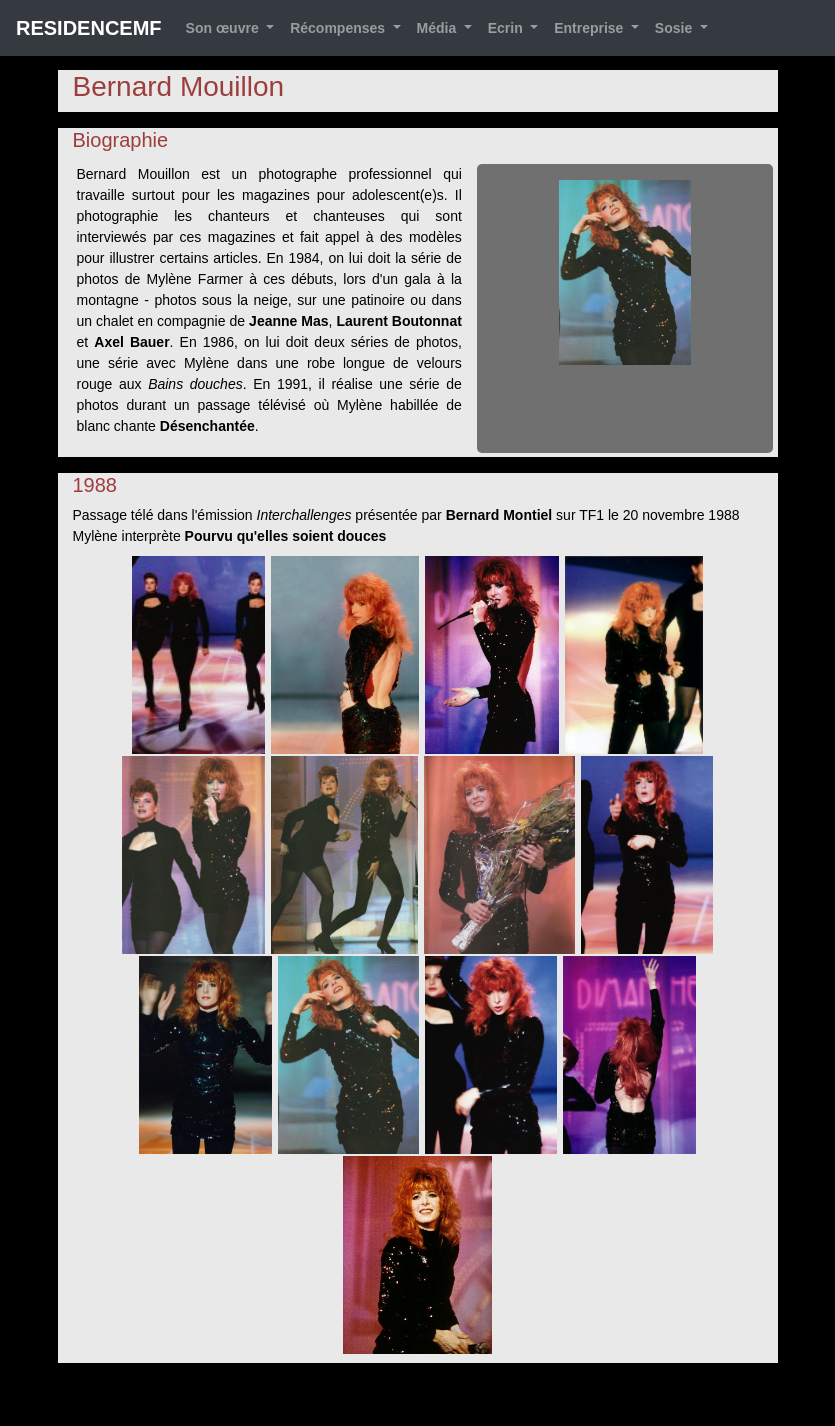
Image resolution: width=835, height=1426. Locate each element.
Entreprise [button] (590, 28)
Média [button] (439, 28)
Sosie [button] (675, 28)
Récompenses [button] (339, 28)
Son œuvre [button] (224, 28)
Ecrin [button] (507, 28)
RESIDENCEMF (89, 28)
